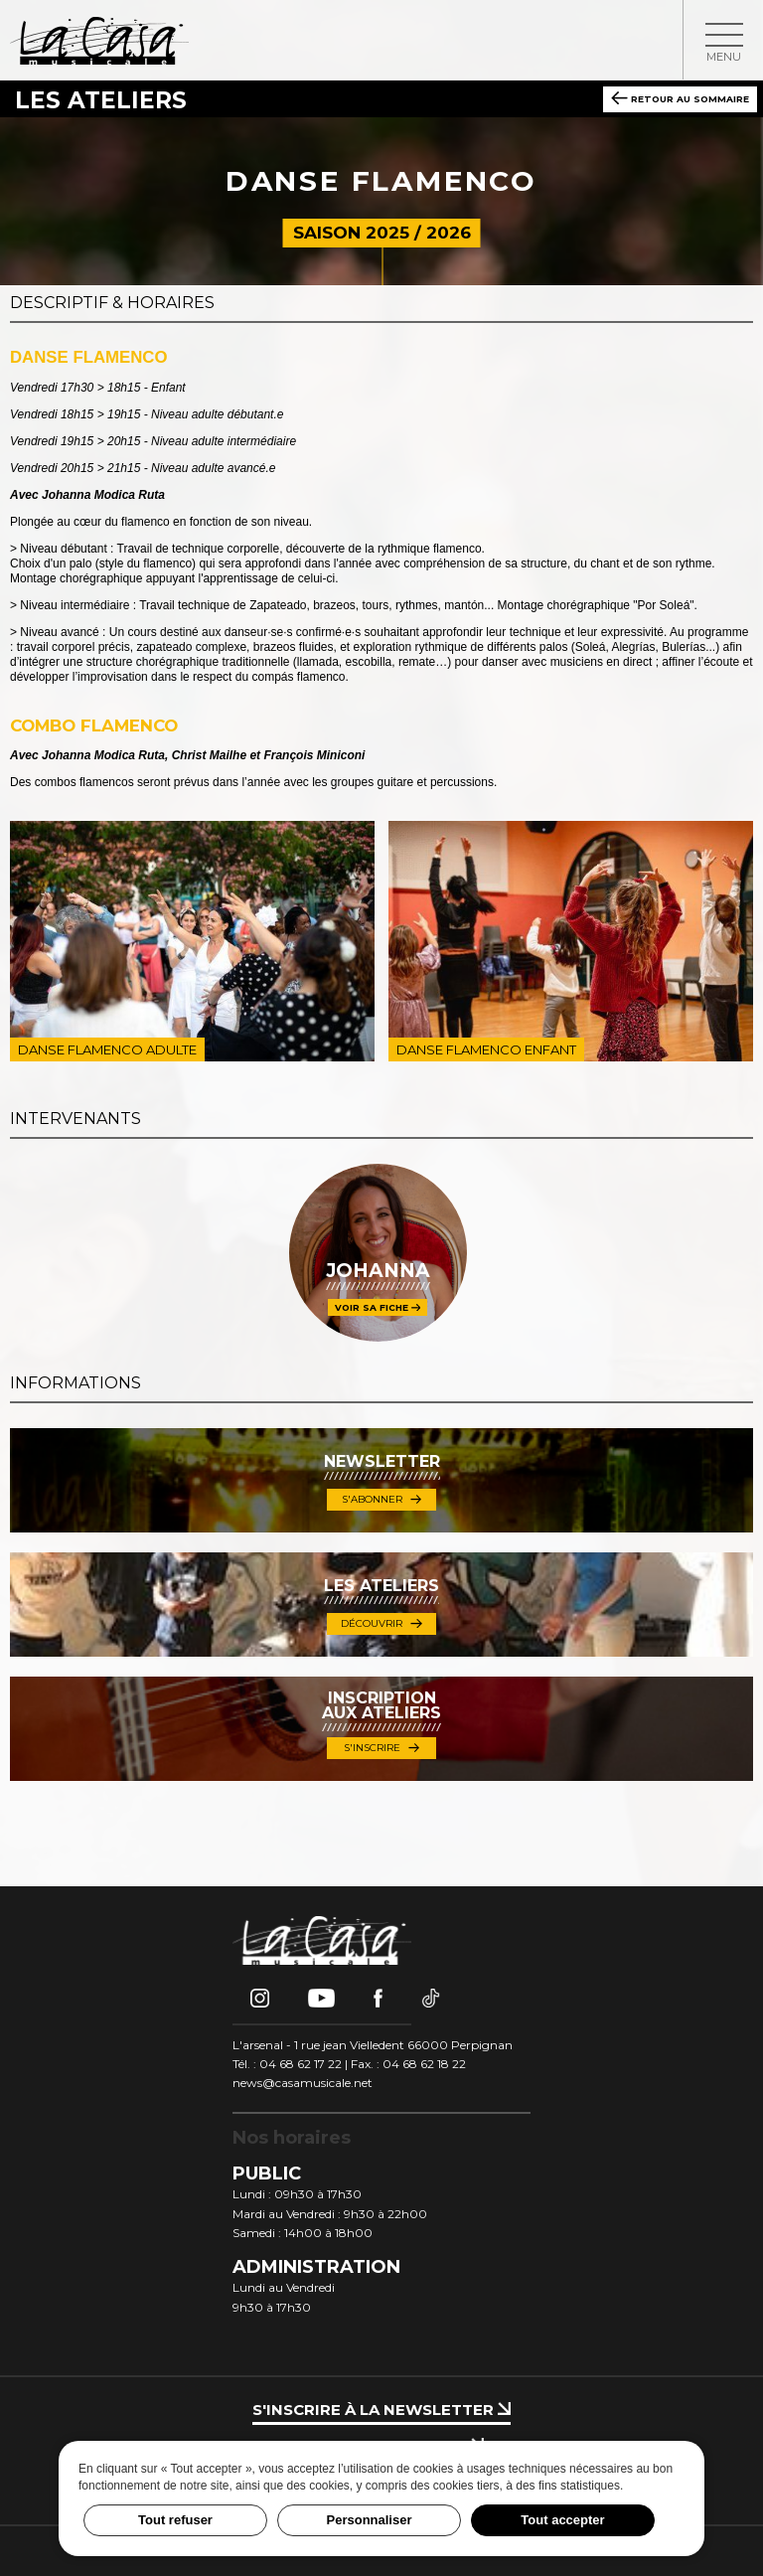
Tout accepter (562, 2519)
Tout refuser (175, 2519)
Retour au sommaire (680, 97)
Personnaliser (369, 2519)
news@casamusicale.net (302, 2082)
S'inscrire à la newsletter (381, 2409)
